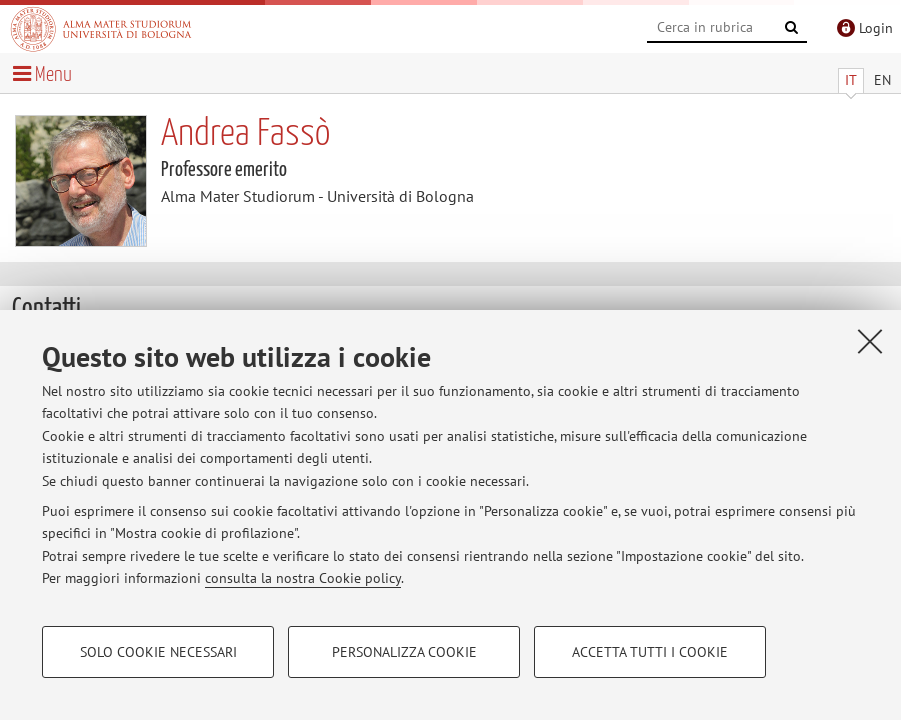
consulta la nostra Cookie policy (303, 578)
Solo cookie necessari (158, 652)
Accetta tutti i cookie (650, 652)
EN (882, 80)
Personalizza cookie (404, 652)
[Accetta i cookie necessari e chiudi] (870, 341)
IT (851, 80)
